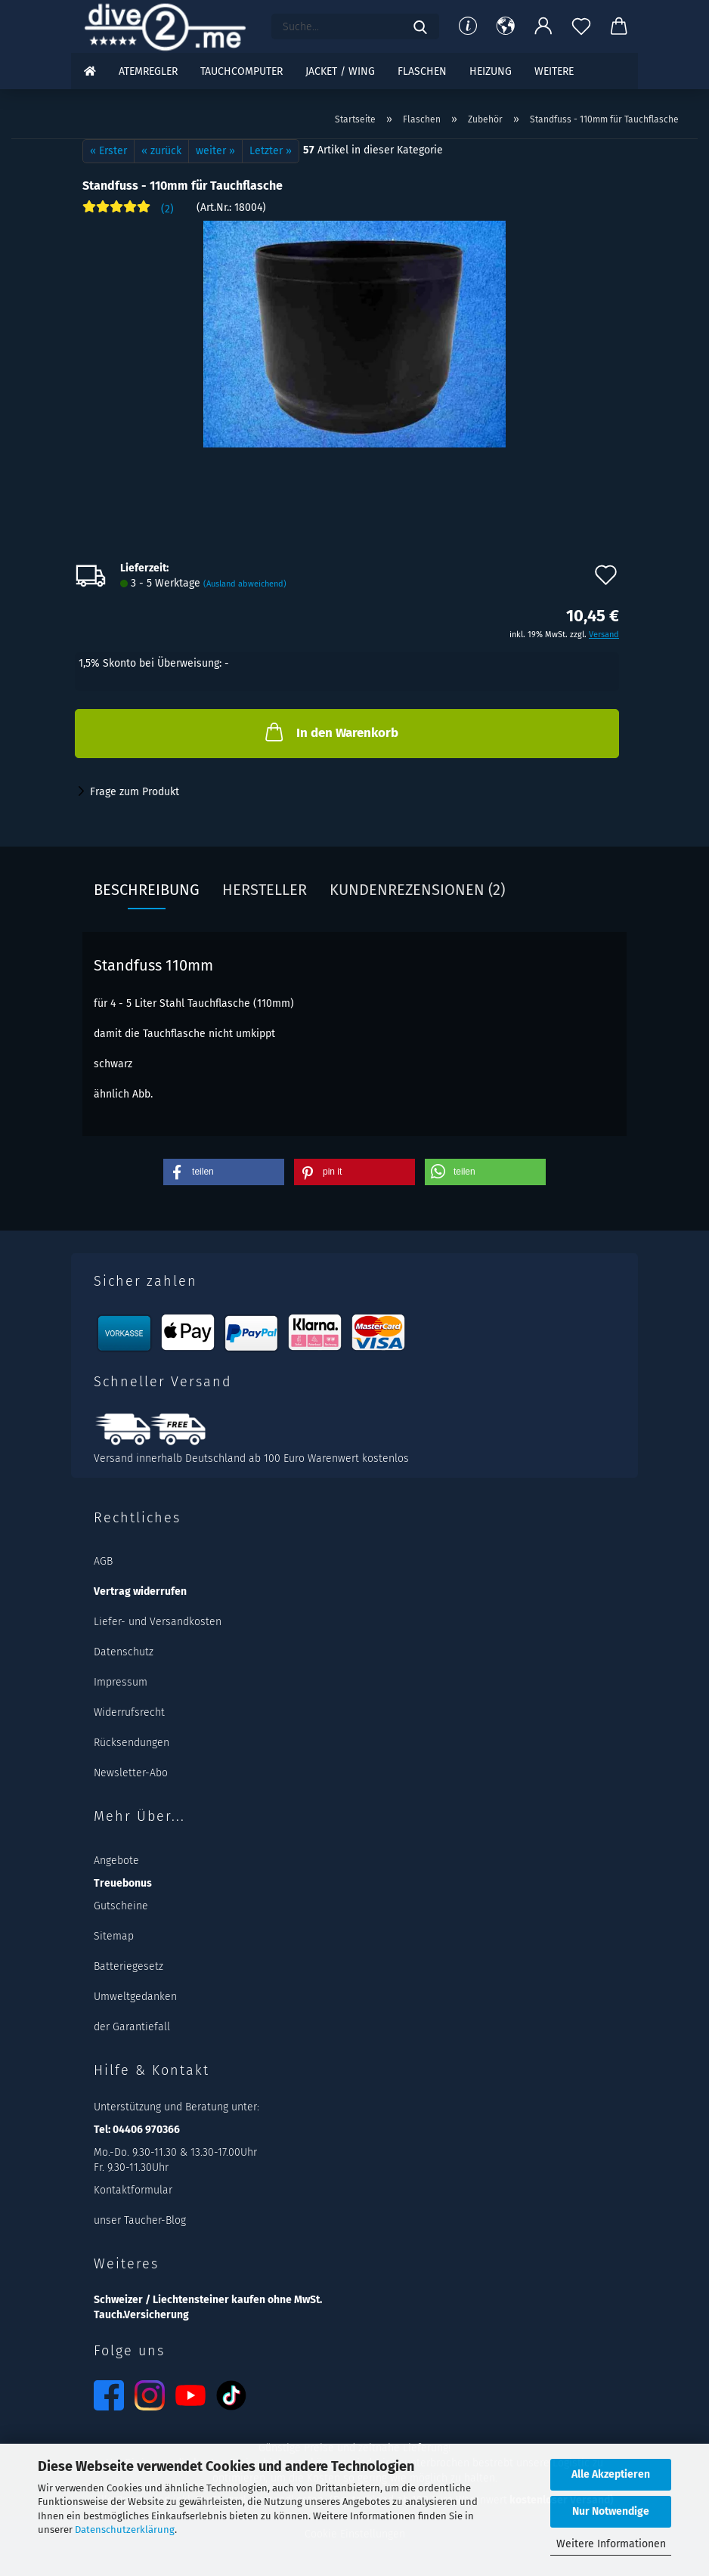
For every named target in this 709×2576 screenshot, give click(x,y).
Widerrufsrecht (129, 1712)
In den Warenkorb (330, 732)
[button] (506, 26)
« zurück (161, 150)
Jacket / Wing (340, 71)
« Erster (108, 150)
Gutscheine (121, 1905)
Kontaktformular (133, 2190)
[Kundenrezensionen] (128, 212)
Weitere (554, 71)
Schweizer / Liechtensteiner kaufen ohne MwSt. (208, 2299)
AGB (103, 1561)
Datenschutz (123, 1652)
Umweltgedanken (135, 1996)
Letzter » (270, 150)
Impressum (120, 1682)
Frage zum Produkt (134, 791)
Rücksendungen (131, 1742)
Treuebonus (123, 1883)
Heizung (490, 71)
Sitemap (114, 1936)
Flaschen (422, 71)
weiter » (215, 150)
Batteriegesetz (128, 1966)
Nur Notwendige (610, 2511)
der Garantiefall (132, 2026)
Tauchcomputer (241, 71)
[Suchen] (420, 26)
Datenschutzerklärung (125, 2529)
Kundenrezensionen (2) (417, 890)
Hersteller (264, 890)
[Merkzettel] (581, 26)
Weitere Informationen (611, 2543)
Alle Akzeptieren (610, 2474)
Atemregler (148, 71)
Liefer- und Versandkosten (157, 1621)
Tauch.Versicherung (141, 2314)
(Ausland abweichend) (244, 584)
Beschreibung (147, 890)
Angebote (116, 1860)
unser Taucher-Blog (140, 2220)
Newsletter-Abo (131, 1772)
